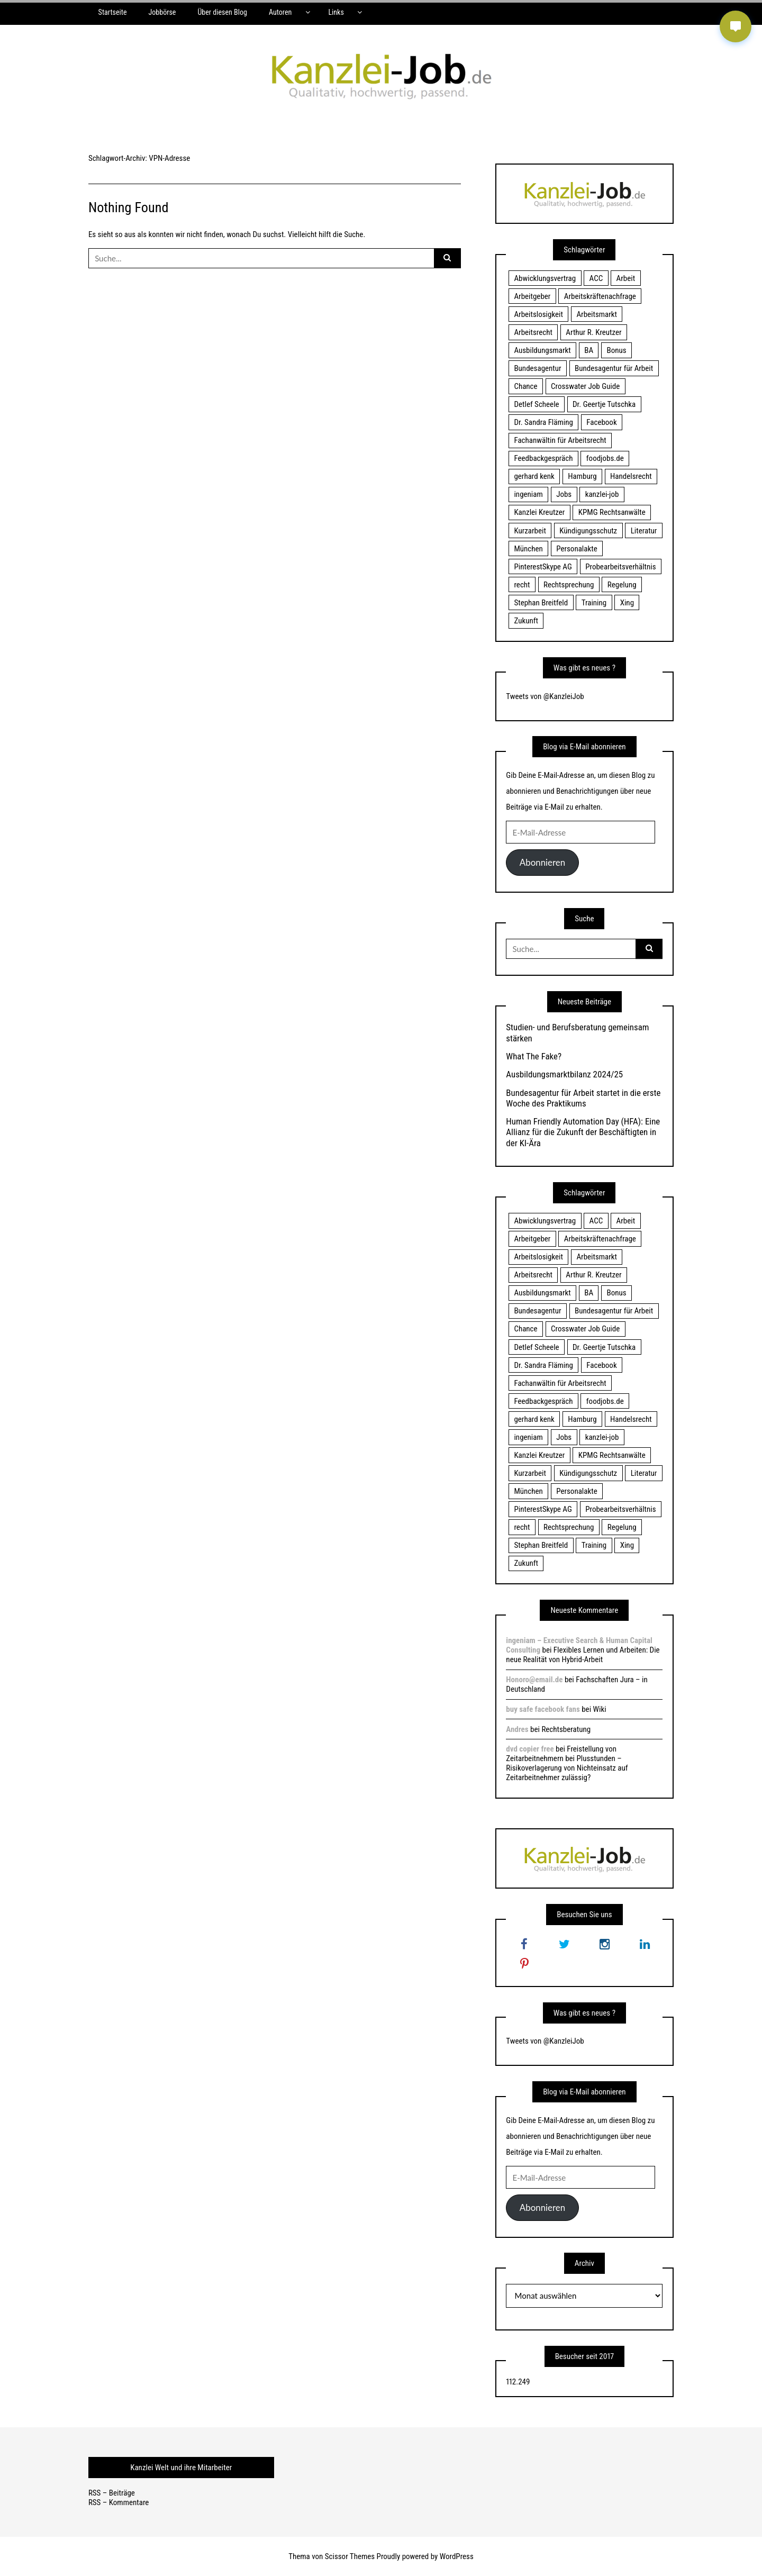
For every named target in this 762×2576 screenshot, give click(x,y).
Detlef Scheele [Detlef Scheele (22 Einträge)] (536, 404)
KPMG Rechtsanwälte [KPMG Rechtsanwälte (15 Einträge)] (612, 512)
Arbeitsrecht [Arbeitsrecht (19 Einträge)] (533, 332)
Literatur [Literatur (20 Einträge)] (644, 531)
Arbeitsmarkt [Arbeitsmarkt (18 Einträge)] (596, 314)
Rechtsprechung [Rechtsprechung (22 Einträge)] (568, 584)
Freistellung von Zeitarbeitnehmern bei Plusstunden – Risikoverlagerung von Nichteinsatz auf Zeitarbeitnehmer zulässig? (567, 1763)
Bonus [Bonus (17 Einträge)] (617, 350)
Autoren (280, 12)
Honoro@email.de (534, 1679)
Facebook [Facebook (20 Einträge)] (601, 422)
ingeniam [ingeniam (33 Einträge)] (528, 494)
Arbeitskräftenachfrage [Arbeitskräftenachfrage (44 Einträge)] (600, 296)
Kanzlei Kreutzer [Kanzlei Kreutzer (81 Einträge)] (539, 512)
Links (335, 12)
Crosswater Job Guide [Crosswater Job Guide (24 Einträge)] (585, 386)
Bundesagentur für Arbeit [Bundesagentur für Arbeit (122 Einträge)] (614, 368)
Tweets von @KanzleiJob (545, 696)
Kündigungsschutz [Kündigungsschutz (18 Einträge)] (588, 531)
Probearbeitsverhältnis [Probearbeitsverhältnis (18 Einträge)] (620, 567)
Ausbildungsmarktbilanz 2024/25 (564, 1074)
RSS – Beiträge (111, 2493)
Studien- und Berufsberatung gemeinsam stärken (577, 1032)
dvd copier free (530, 1749)
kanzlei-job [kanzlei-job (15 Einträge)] (602, 494)
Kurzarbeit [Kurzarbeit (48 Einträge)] (530, 531)
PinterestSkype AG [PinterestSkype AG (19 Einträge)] (543, 567)
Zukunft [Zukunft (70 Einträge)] (526, 620)
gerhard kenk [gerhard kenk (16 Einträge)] (534, 476)
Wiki (599, 1709)
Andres (517, 1729)
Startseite (112, 12)
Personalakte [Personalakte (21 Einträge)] (576, 549)
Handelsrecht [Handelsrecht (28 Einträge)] (631, 476)
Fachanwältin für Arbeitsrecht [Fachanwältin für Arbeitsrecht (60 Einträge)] (560, 440)
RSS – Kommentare (118, 2502)
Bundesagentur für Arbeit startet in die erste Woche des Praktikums (583, 1098)
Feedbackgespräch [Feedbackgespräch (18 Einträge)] (543, 458)
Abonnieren (542, 862)
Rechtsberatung (566, 1729)
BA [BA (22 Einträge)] (588, 350)
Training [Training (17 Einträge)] (594, 602)
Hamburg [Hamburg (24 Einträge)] (582, 476)
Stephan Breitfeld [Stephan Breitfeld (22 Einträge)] (541, 602)
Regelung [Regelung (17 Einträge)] (622, 584)
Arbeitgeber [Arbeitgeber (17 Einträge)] (532, 296)
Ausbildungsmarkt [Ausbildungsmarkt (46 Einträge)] (542, 350)
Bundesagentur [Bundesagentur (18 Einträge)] (537, 368)
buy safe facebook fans (542, 1709)
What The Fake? (533, 1056)
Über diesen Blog (222, 12)
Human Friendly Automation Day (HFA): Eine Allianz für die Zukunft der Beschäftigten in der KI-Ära (583, 1132)
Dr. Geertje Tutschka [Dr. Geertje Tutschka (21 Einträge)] (604, 404)
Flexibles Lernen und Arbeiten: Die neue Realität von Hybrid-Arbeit (582, 1654)
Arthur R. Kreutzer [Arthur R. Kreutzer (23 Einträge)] (593, 332)
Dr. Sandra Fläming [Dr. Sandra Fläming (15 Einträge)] (543, 422)
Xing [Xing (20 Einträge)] (627, 602)
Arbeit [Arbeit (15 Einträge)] (626, 278)
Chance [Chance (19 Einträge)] (525, 386)
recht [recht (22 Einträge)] (522, 584)
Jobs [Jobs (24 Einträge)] (564, 494)
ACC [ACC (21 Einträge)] (596, 278)
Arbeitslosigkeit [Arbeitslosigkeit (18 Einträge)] (538, 314)
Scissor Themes (350, 2556)
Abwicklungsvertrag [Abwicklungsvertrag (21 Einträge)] (545, 278)
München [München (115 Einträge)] (528, 549)
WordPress (457, 2556)
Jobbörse (162, 12)
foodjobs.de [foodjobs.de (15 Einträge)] (605, 458)
